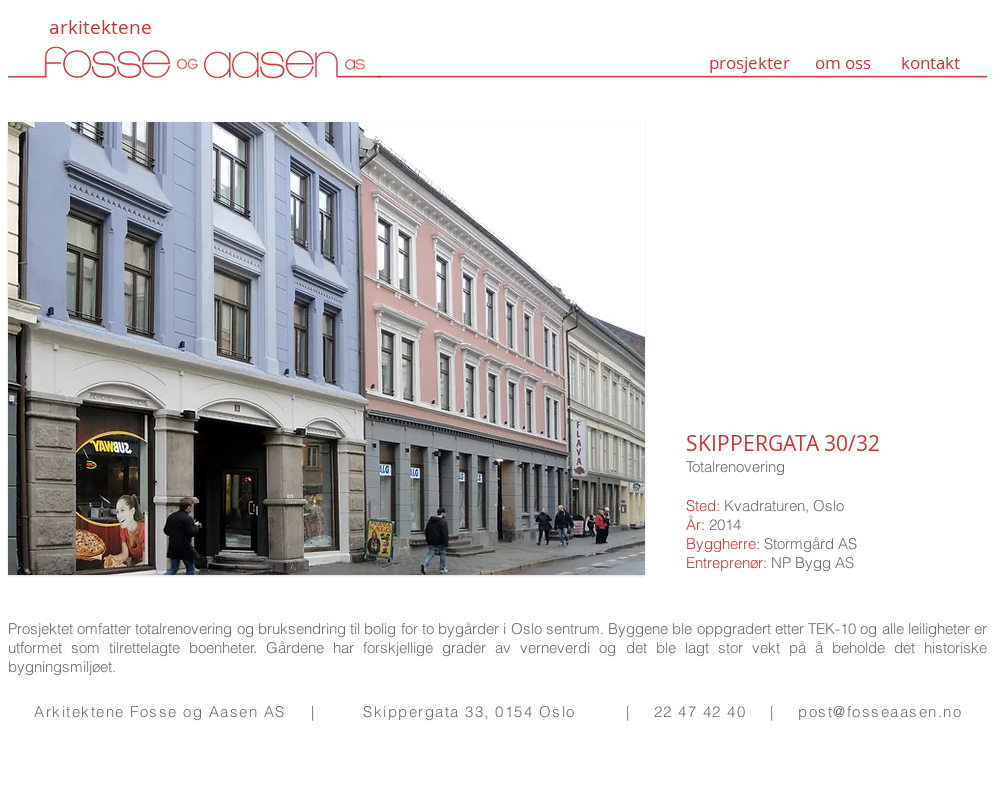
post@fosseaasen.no (880, 711)
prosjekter (749, 62)
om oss (843, 62)
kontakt (930, 62)
